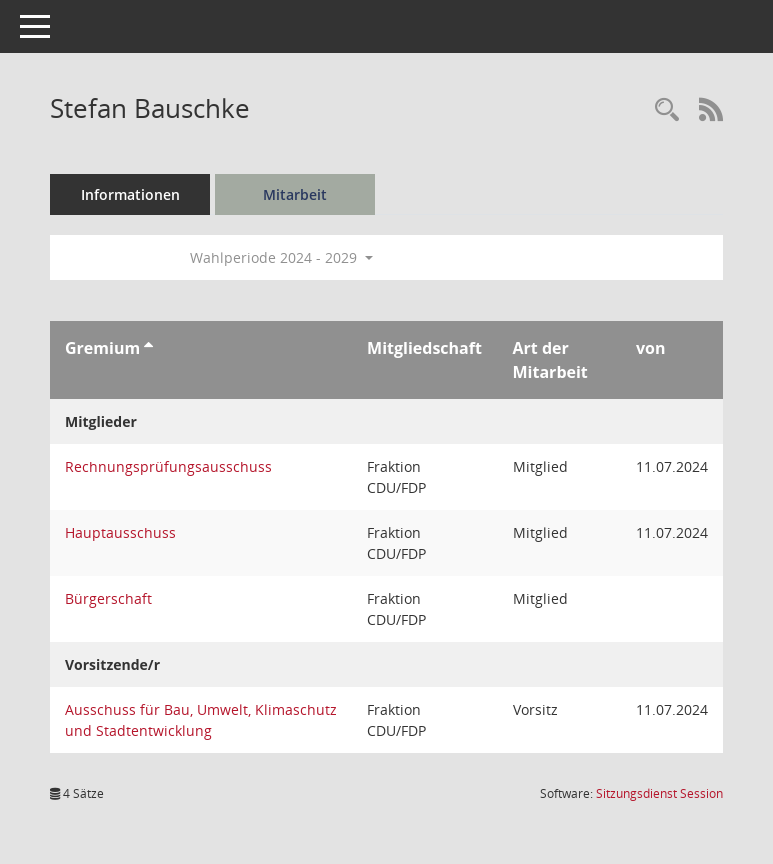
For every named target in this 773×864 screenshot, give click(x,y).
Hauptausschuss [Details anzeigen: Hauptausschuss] (120, 532)
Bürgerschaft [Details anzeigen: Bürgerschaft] (108, 598)
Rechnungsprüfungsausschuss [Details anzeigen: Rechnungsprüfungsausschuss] (168, 466)
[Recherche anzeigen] (667, 110)
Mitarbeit (295, 194)
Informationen (130, 194)
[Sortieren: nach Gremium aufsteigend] (148, 348)
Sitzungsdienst (659, 793)
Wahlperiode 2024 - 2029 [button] (281, 257)
